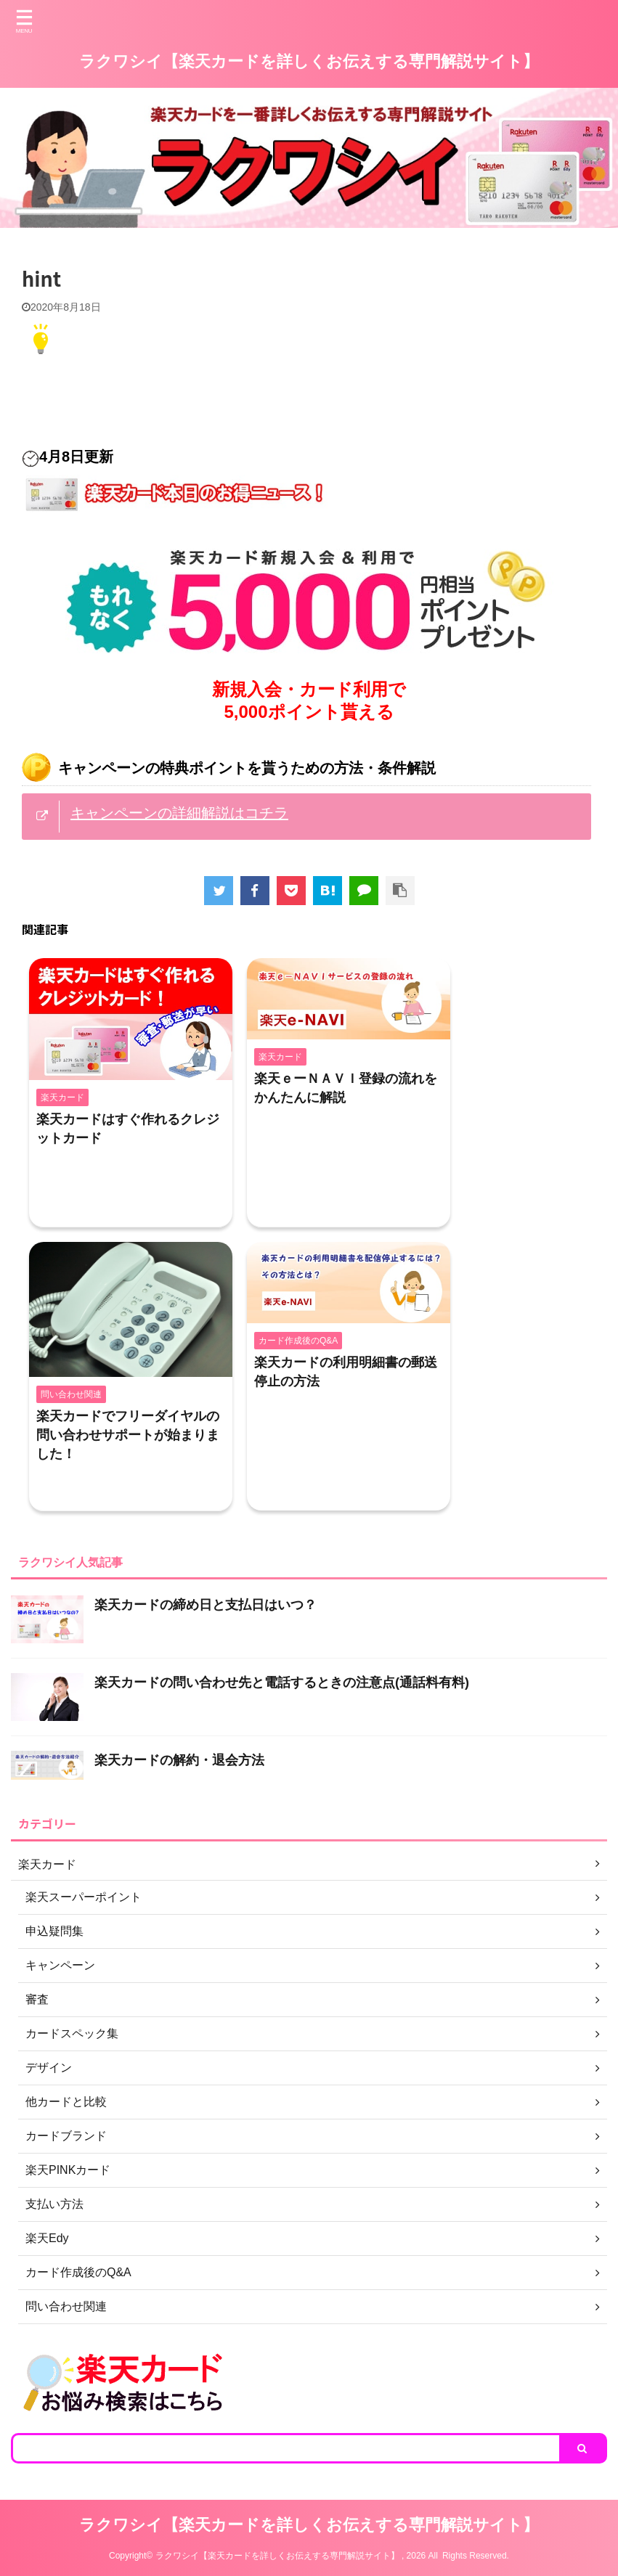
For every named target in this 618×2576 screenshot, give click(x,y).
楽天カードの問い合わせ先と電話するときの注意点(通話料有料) (281, 1682)
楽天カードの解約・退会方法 (179, 1760)
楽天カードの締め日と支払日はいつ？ (205, 1605)
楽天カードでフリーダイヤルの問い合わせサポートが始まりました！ (127, 1435)
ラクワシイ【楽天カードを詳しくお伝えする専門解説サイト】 (309, 61)
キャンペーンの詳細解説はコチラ (179, 813)
